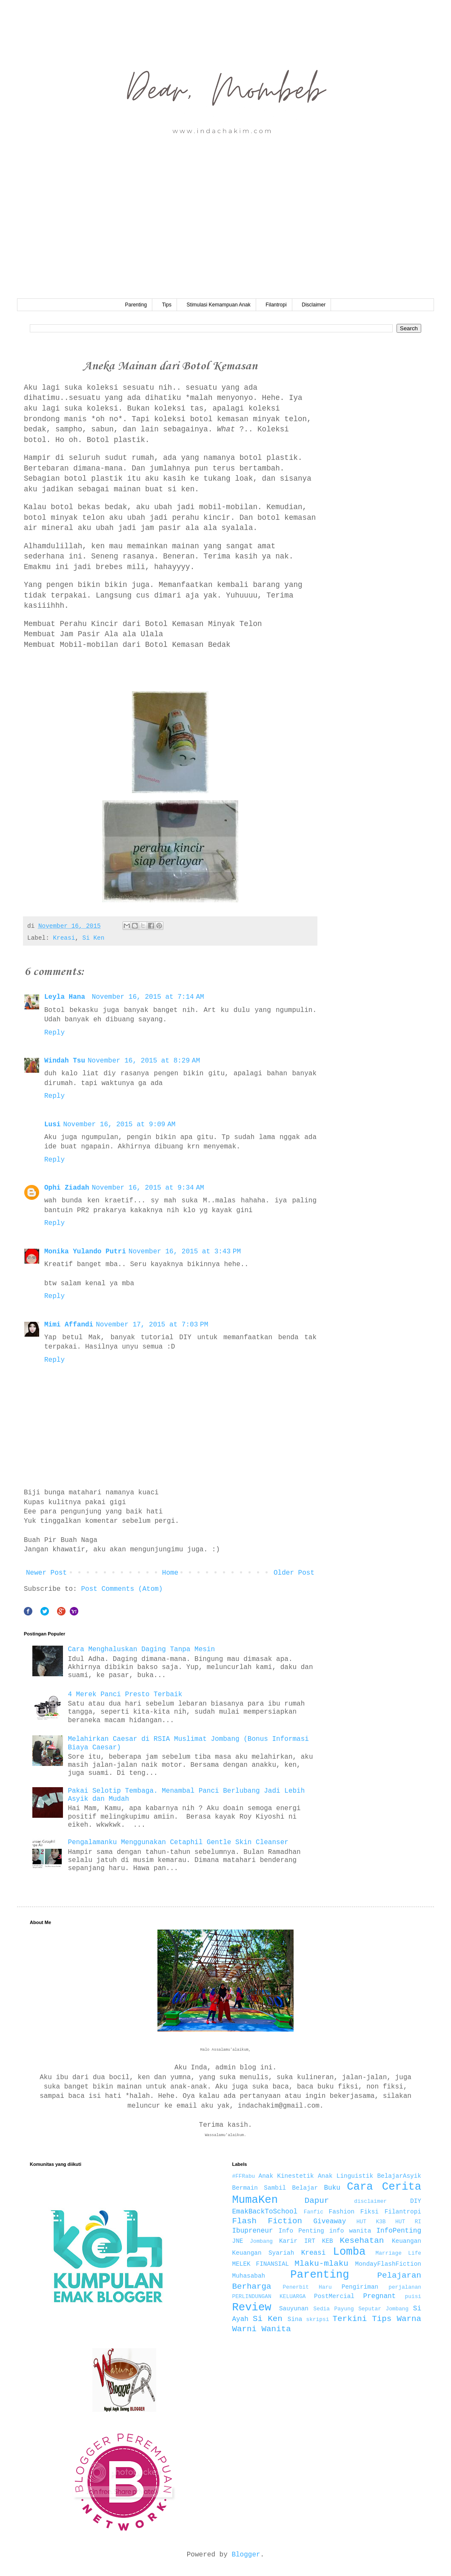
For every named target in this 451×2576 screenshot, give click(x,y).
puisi (413, 2296)
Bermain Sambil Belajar (275, 2188)
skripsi (317, 2319)
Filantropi (275, 305)
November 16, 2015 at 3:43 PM (184, 1251)
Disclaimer (313, 305)
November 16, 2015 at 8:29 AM (144, 1061)
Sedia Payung (334, 2309)
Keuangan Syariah (263, 2253)
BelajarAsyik (399, 2176)
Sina (295, 2319)
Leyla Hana (66, 997)
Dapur (317, 2200)
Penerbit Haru (307, 2287)
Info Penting (301, 2230)
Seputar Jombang (383, 2309)
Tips (166, 305)
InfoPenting (398, 2231)
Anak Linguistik (345, 2176)
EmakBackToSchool (265, 2212)
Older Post (294, 1573)
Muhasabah (248, 2276)
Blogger (245, 2555)
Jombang (261, 2241)
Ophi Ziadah (66, 1188)
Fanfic (313, 2212)
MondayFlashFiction (388, 2264)
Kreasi (64, 938)
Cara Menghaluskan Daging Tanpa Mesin (141, 1649)
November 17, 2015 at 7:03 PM (152, 1325)
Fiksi (369, 2211)
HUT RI (408, 2222)
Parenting (136, 305)
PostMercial (334, 2296)
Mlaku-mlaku (321, 2263)
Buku (332, 2188)
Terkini (350, 2319)
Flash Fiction (267, 2221)
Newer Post (46, 1573)
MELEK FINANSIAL (260, 2264)
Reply (54, 1033)
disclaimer (370, 2201)
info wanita (350, 2230)
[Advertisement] (225, 235)
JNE (237, 2241)
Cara (360, 2187)
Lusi (52, 1124)
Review (251, 2307)
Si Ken (94, 938)
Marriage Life (398, 2253)
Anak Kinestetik (286, 2176)
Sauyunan (293, 2308)
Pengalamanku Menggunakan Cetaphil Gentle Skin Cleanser (178, 1842)
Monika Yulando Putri (85, 1251)
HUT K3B (371, 2222)
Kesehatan (362, 2240)
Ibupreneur (252, 2231)
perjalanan (404, 2287)
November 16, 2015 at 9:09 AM (119, 1124)
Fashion (341, 2211)
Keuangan (406, 2241)
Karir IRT (297, 2241)
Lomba (349, 2252)
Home (170, 1573)
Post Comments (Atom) (122, 1589)
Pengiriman (360, 2287)
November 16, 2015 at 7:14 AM (148, 997)
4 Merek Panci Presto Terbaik (125, 1694)
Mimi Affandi (68, 1325)
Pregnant (379, 2296)
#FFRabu (243, 2176)
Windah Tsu (64, 1061)
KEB (327, 2241)
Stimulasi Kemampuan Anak (219, 305)
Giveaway (329, 2221)
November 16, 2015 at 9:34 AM (148, 1188)
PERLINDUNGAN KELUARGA (269, 2296)
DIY (415, 2201)
